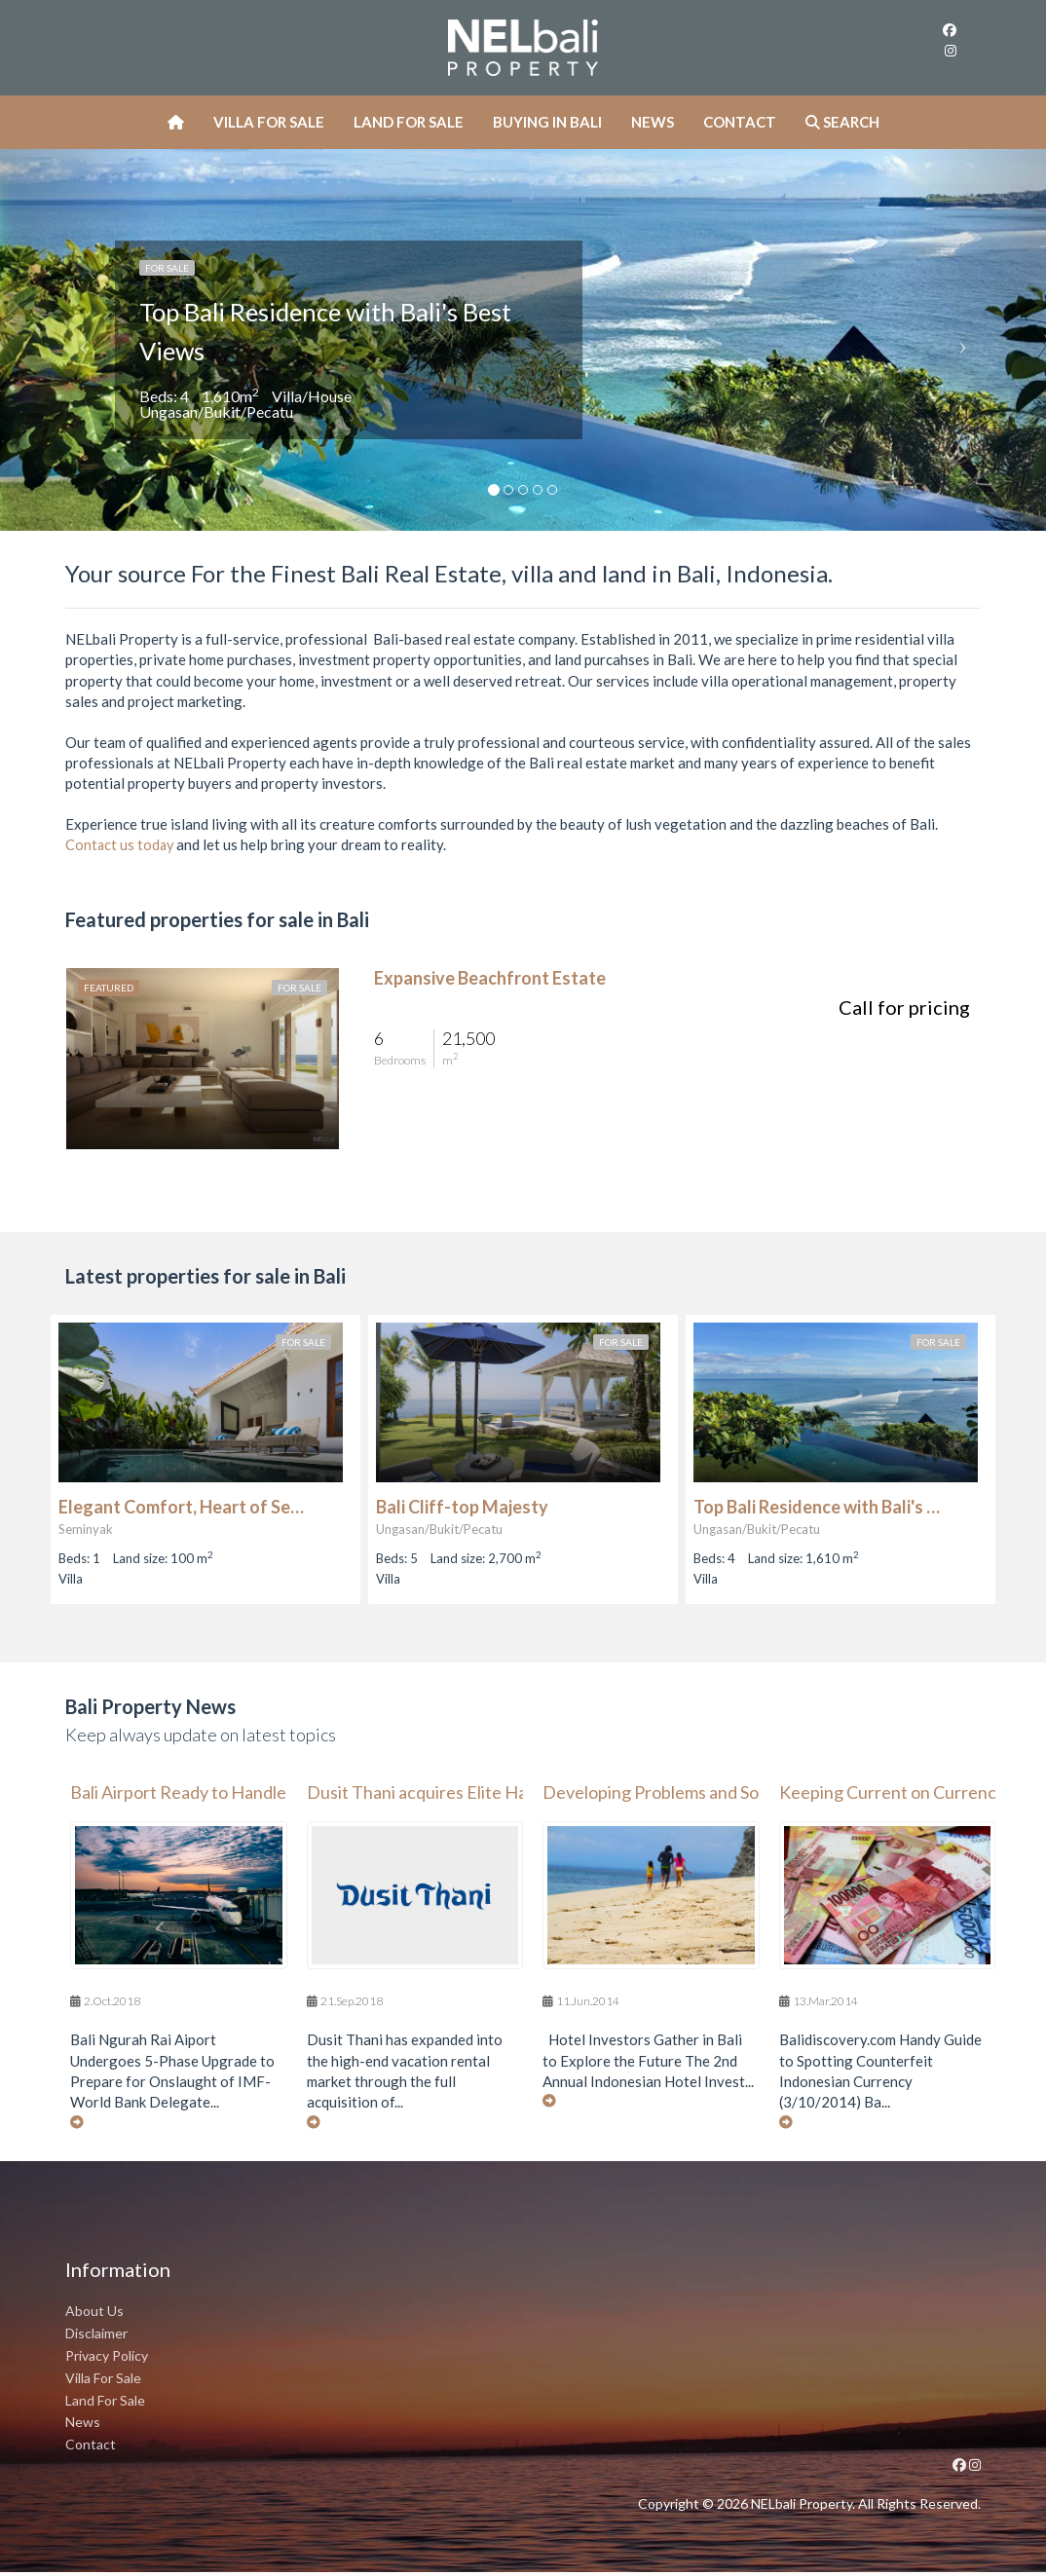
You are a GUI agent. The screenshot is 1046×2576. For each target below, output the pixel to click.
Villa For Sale (268, 122)
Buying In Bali (547, 122)
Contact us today (120, 844)
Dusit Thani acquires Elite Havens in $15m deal (484, 1793)
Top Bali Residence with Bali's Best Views (298, 328)
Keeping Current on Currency (892, 1793)
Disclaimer (96, 2337)
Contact (739, 122)
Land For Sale (409, 122)
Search (842, 122)
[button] (78, 340)
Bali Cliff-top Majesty (462, 1506)
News (652, 122)
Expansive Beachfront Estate (490, 978)
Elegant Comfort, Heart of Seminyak (185, 1506)
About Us (94, 2314)
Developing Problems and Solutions (676, 1793)
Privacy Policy (106, 2359)
